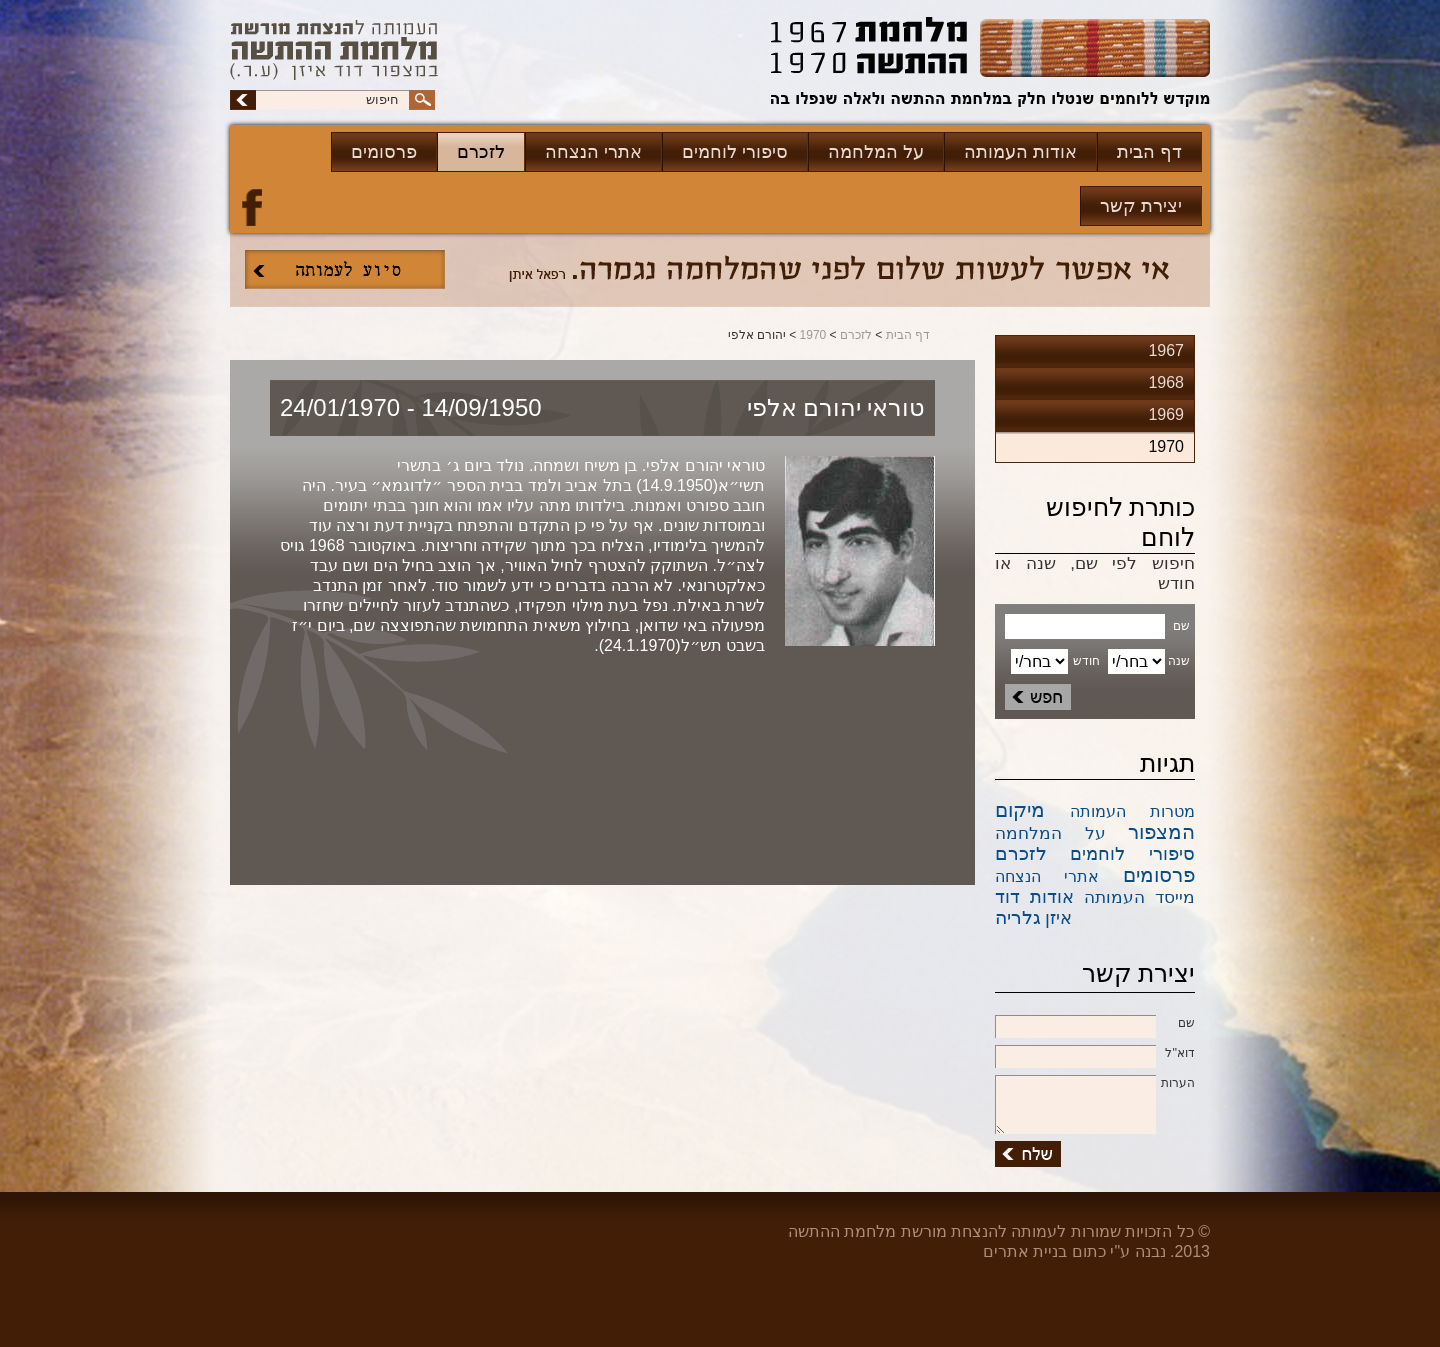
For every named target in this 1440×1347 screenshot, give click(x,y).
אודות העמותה (1020, 152)
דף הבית (1149, 152)
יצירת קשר (1141, 206)
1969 (1166, 414)
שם (1095, 1024)
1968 (1166, 382)
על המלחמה (876, 152)
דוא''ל (1095, 1054)
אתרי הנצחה (593, 152)
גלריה (1018, 917)
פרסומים (384, 152)
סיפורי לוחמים (735, 152)
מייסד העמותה (1139, 897)
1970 (813, 335)
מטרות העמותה (1133, 811)
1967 (1166, 350)
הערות (1095, 1084)
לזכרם (481, 152)
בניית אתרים (1025, 1251)
